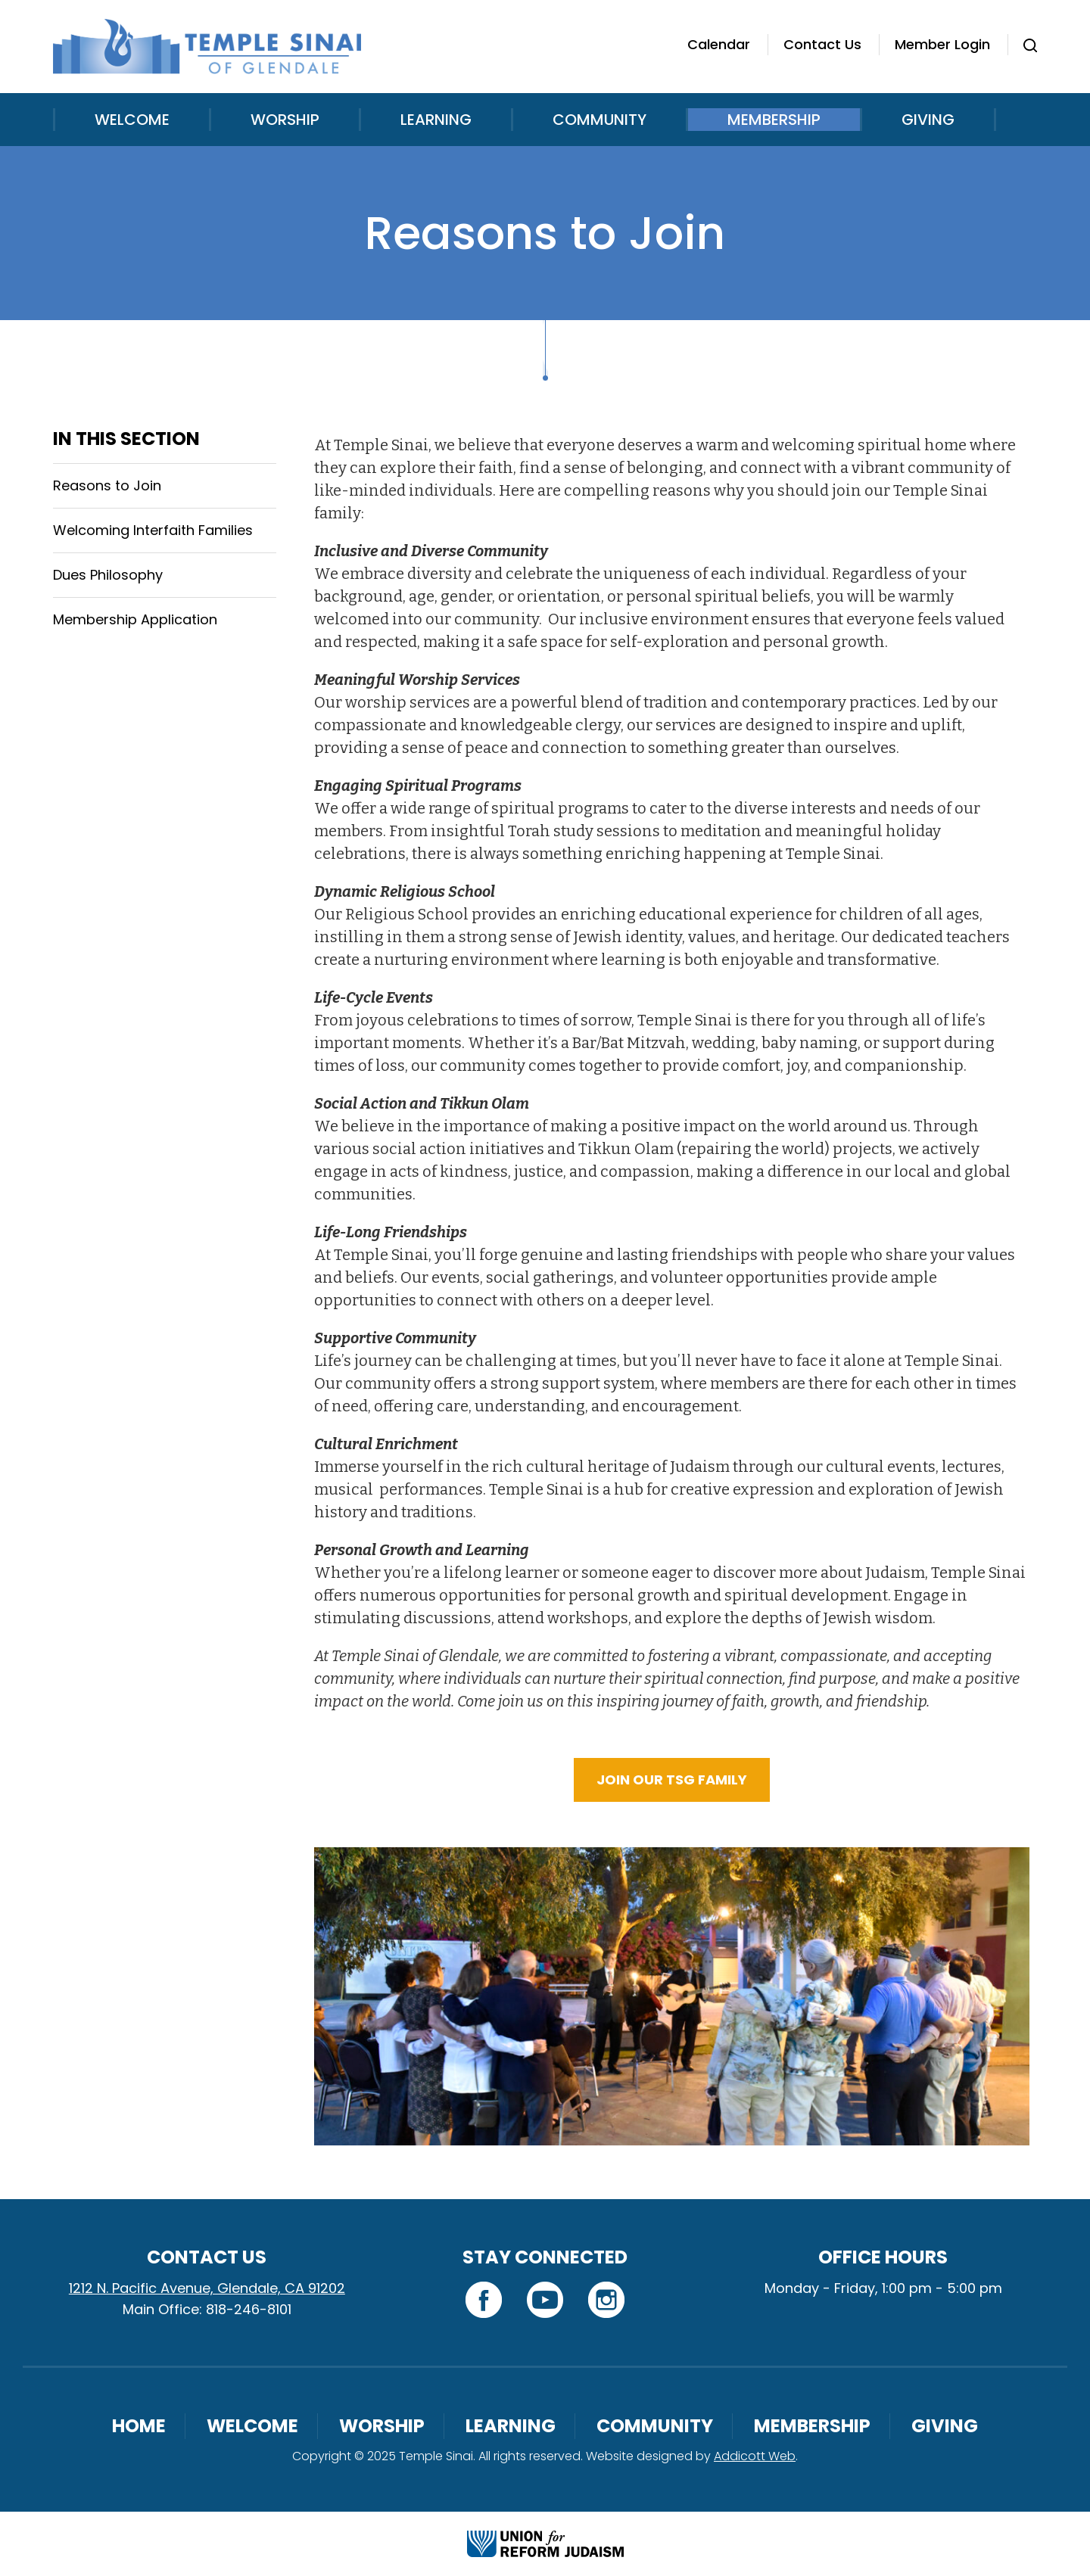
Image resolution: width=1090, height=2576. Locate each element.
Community (599, 119)
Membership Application (135, 619)
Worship (285, 119)
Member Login (942, 44)
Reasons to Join (107, 485)
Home (139, 2425)
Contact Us (822, 44)
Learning (436, 119)
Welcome (132, 119)
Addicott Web (755, 2456)
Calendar (718, 44)
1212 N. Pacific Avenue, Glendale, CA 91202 (207, 2288)
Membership (774, 119)
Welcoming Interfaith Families (153, 530)
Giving (928, 119)
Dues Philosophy (108, 574)
